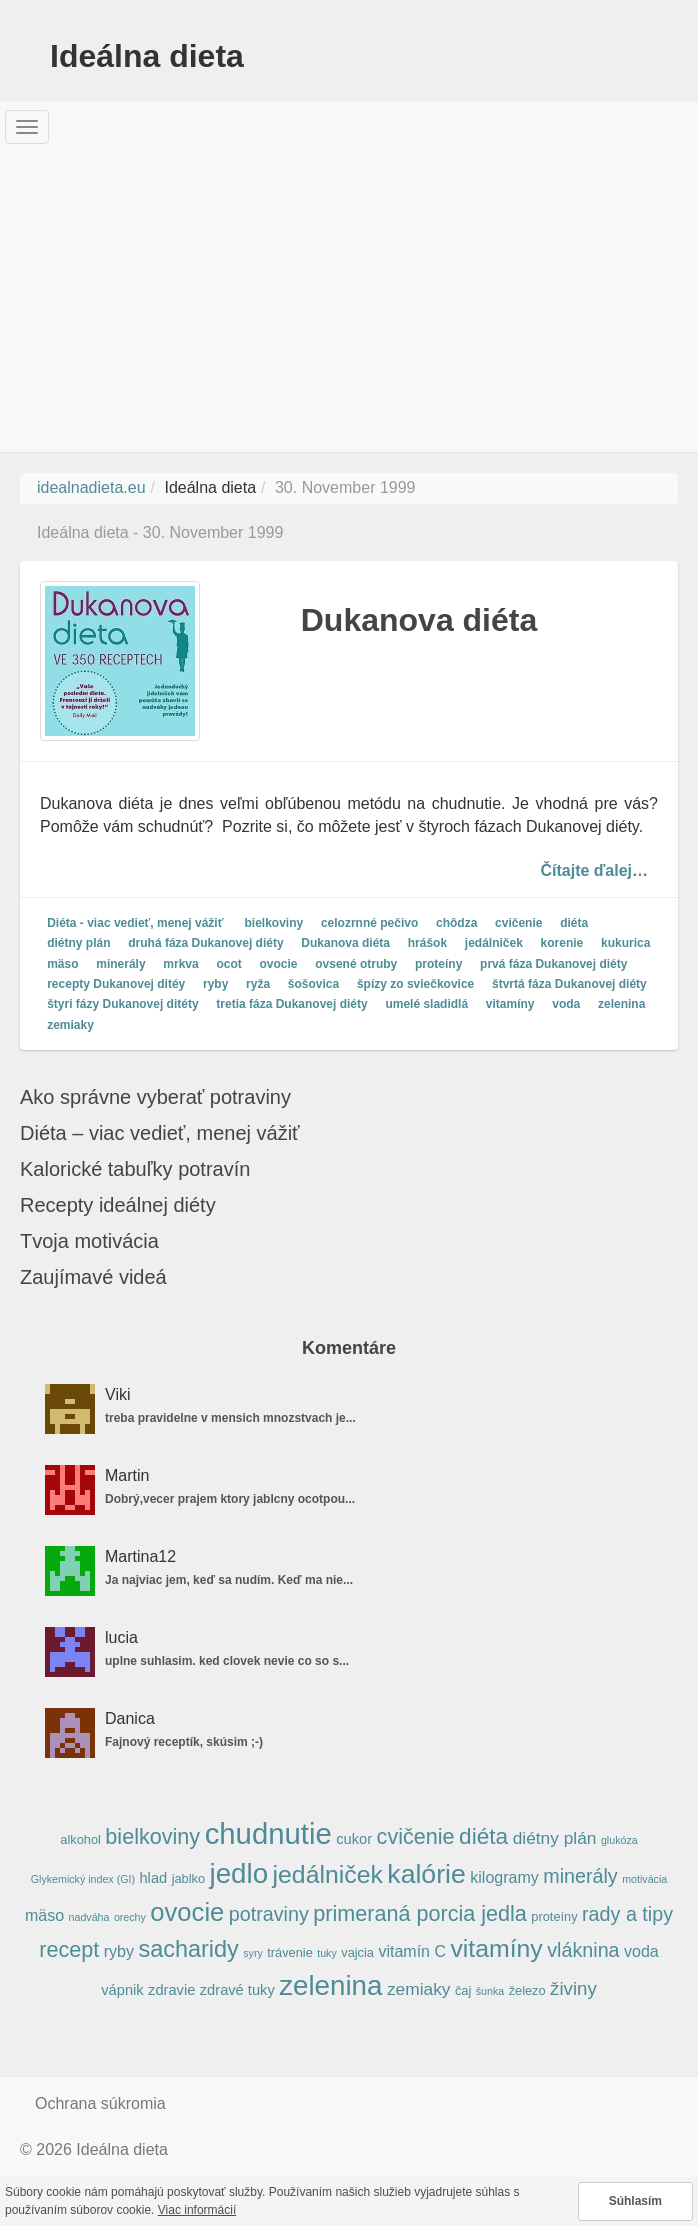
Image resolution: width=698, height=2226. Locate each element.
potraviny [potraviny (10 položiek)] (269, 1914)
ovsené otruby (356, 964)
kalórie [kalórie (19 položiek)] (426, 1874)
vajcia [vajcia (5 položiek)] (357, 1952)
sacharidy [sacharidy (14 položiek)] (188, 1949)
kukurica (625, 944)
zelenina (621, 1005)
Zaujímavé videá (93, 1277)
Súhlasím (635, 2201)
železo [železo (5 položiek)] (527, 1990)
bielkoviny (274, 923)
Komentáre (349, 1348)
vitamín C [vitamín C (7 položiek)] (412, 1951)
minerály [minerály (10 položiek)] (580, 1876)
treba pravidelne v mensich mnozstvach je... (230, 1418)
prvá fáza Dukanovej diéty (553, 964)
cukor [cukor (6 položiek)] (354, 1839)
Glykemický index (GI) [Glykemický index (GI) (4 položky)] (83, 1879)
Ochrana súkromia (100, 2103)
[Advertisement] (349, 302)
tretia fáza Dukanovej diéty (291, 1005)
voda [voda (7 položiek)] (641, 1951)
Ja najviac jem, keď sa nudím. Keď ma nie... (229, 1580)
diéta (574, 923)
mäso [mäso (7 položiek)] (44, 1915)
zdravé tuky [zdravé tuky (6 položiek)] (237, 1990)
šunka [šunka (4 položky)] (490, 1991)
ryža (258, 984)
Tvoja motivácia (89, 1241)
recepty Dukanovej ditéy (116, 984)
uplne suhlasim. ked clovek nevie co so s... (227, 1661)
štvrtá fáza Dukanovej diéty (569, 984)
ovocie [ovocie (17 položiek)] (187, 1912)
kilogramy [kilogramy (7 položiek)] (504, 1877)
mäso (62, 964)
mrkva (180, 964)
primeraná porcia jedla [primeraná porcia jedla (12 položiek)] (420, 1913)
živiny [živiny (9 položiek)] (573, 1988)
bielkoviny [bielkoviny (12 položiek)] (152, 1836)
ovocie (279, 964)
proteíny (438, 964)
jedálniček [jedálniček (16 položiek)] (328, 1874)
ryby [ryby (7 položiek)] (119, 1951)
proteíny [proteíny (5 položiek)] (554, 1916)
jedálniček (494, 944)
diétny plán (78, 944)
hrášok (427, 944)
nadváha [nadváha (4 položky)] (89, 1917)
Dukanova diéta (419, 620)
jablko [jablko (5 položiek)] (188, 1878)
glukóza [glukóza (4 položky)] (619, 1840)
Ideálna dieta (147, 56)
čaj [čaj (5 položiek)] (463, 1990)
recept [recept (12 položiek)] (69, 1949)
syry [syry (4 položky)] (253, 1953)
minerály (120, 964)
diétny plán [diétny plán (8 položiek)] (555, 1838)
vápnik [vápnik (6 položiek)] (122, 1990)
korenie (562, 944)
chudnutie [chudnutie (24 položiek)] (268, 1833)
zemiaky (70, 1025)
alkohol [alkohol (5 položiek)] (80, 1839)
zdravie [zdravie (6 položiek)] (171, 1990)
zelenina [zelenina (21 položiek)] (330, 1985)
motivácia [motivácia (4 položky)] (644, 1879)
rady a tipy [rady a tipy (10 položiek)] (627, 1914)
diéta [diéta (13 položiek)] (483, 1836)
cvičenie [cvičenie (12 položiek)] (416, 1836)
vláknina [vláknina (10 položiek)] (583, 1950)
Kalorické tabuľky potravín (135, 1169)
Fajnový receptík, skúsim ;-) (184, 1742)
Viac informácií (197, 2210)
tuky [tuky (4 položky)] (327, 1953)
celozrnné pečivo (369, 923)
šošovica (313, 984)
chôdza (456, 923)
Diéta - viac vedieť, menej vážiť (135, 923)
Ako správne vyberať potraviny (155, 1097)
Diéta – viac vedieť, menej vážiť (160, 1133)
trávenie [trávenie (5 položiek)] (290, 1952)
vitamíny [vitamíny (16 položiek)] (496, 1948)
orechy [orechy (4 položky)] (130, 1917)
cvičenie (518, 923)
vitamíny (510, 1005)
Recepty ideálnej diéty (118, 1205)
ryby (215, 984)
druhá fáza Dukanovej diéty (205, 944)
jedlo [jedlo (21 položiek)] (239, 1873)
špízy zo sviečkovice (415, 984)
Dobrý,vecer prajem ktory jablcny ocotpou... (230, 1499)
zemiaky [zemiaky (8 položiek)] (419, 1989)
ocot (228, 964)
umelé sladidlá (426, 1005)
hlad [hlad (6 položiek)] (153, 1878)
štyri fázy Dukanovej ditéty (122, 1005)
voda (566, 1005)
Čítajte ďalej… (594, 869)
